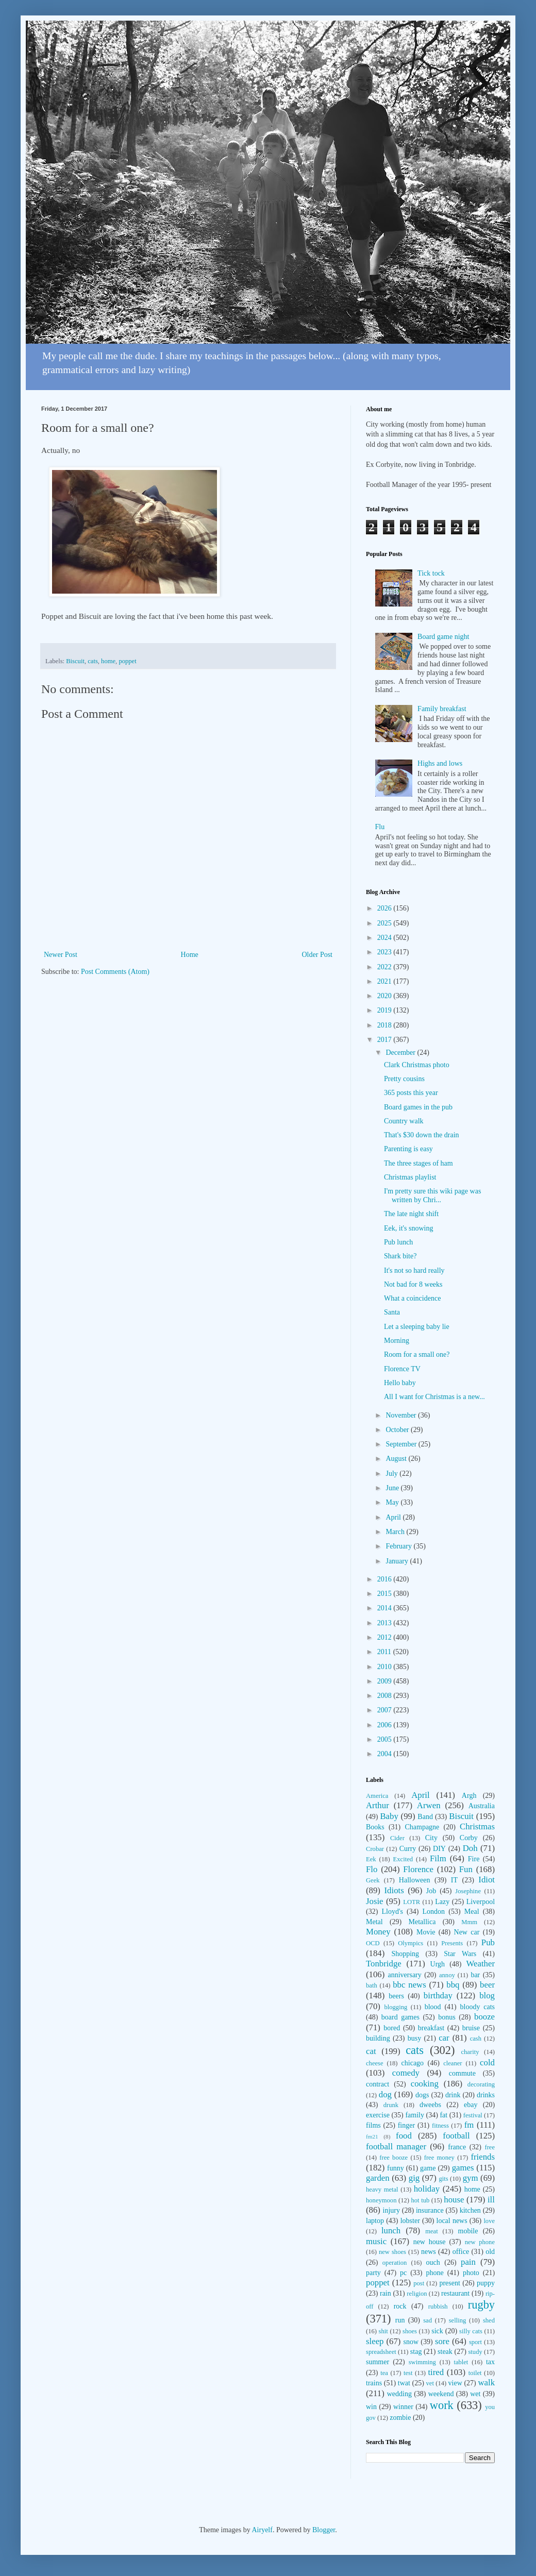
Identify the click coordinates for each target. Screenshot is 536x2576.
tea (384, 2373)
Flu (380, 827)
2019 (385, 1010)
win (371, 2407)
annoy (447, 1975)
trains (374, 2383)
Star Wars (460, 1954)
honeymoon (381, 2200)
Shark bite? (400, 1256)
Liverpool (480, 1902)
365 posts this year (411, 1093)
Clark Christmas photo (416, 1065)
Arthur (377, 1805)
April (394, 1517)
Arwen (429, 1805)
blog (487, 1995)
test (408, 2373)
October (398, 1430)
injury (391, 2210)
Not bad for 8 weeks (413, 1284)
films (373, 2125)
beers (396, 1996)
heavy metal (382, 2189)
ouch (433, 2262)
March (396, 1532)
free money (439, 2157)
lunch (390, 2230)
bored (391, 2028)
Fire (474, 1859)
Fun (466, 1869)
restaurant (455, 2293)
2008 (385, 1695)
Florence (418, 1869)
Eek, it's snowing (408, 1228)
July (392, 1473)
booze (484, 2017)
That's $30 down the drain (421, 1135)
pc (403, 2273)
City (431, 1838)
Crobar (375, 1849)
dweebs (430, 2105)
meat (431, 2231)
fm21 (372, 2136)
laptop (375, 2221)
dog (385, 2094)
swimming (422, 2362)
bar (475, 1975)
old (490, 2251)
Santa (392, 1312)
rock (400, 2306)
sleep (374, 2341)
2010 (385, 1667)
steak (445, 2351)
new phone (480, 2242)
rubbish (438, 2306)
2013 (385, 1623)
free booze (393, 2157)
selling (457, 2320)
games (463, 2168)
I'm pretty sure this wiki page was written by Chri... (432, 1195)
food (404, 2136)
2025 (385, 923)
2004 (385, 1754)
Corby (469, 1838)
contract (377, 2084)
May (393, 1502)
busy (414, 2038)
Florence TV (402, 1369)
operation (394, 2262)
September (402, 1444)
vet (430, 2383)
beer (487, 1985)
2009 (385, 1681)
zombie (400, 2417)
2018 (385, 1025)
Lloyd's (392, 1911)
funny (395, 2168)
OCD (373, 1943)
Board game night (443, 637)
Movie (425, 1932)
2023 (385, 952)
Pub (488, 1942)
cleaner (452, 2063)
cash (475, 2038)
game (427, 2168)
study (475, 2351)
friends (483, 2157)
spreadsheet (381, 2351)
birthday (438, 1995)
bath (371, 1985)
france (457, 2147)
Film (438, 1858)
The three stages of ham (418, 1163)
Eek (371, 1859)
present (449, 2283)
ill (491, 2199)
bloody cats (477, 2007)
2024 (385, 937)
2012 (385, 1637)
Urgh (437, 1964)
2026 (385, 908)
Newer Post (60, 954)
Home (189, 954)
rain (385, 2293)
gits (443, 2178)
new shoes (392, 2251)
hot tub (420, 2200)
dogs (422, 2095)
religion (417, 2293)
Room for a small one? (417, 1354)
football (456, 2136)
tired (436, 2372)
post (418, 2283)
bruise (471, 2028)
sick (437, 2331)
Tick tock (431, 573)
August (397, 1458)
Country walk (404, 1121)
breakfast (431, 2028)
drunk (390, 2105)
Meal (471, 1911)
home (108, 661)
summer (377, 2362)
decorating (481, 2084)
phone (434, 2273)
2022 (385, 967)
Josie (374, 1901)
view (455, 2383)
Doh (470, 1848)
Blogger (323, 2530)
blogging (395, 2007)
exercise (378, 2115)
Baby (389, 1816)
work (442, 2405)
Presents (452, 1943)
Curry (407, 1849)
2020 (385, 996)
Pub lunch (398, 1242)
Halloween (414, 1880)
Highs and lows (439, 763)
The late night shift (411, 1214)
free (489, 2147)
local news (452, 2221)
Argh (469, 1795)
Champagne (422, 1827)
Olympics (410, 1943)
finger (406, 2125)
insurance (430, 2210)
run (400, 2320)
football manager (396, 2146)
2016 (385, 1579)
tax (490, 2362)
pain (468, 2262)
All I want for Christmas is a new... (434, 1397)
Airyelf (262, 2530)
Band (425, 1817)
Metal (374, 1922)
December (401, 1052)
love (489, 2221)
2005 (385, 1739)
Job (431, 1891)
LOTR (411, 1902)
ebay (470, 2105)
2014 (385, 1608)
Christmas (477, 1826)
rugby (481, 2304)
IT (454, 1880)
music (376, 2241)
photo (471, 2273)
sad (427, 2320)
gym (470, 2178)
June (393, 1488)
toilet (475, 2373)
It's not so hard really (414, 1270)
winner (403, 2407)
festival (472, 2115)
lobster (410, 2221)
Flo (371, 1869)
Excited (403, 1859)
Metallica (422, 1922)
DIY (439, 1849)
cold (487, 2062)
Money (378, 1932)
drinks (486, 2095)
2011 (385, 1652)
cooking (425, 2084)
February (399, 1546)
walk (486, 2382)
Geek (373, 1880)
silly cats (470, 2331)
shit (383, 2331)
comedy (406, 2073)
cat (371, 2051)
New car (467, 1932)
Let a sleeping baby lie (416, 1327)
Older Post (317, 954)
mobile (468, 2231)
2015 (385, 1593)
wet (475, 2394)
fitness (440, 2125)
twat (404, 2383)
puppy (486, 2283)
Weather (480, 1963)
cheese (374, 2063)
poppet (127, 661)
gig (414, 2178)
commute (462, 2073)
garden (378, 2178)
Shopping (405, 1954)
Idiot (486, 1879)
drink (453, 2095)
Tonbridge (383, 1963)
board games (400, 2017)
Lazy (442, 1902)
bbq (452, 1985)
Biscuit (75, 661)
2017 (385, 1039)
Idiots (394, 1890)
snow (410, 2342)
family (414, 2115)
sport (475, 2342)
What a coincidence (412, 1298)
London (434, 1911)
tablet (461, 2362)
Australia (481, 1806)
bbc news (409, 1985)
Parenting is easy (408, 1149)
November (402, 1415)
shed (489, 2320)
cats (93, 661)
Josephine (468, 1891)
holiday (427, 2189)
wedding (399, 2394)
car (444, 2038)
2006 (385, 1725)
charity (470, 2052)
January (398, 1561)
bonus (446, 2017)
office (461, 2251)
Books (375, 1827)
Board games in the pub (418, 1107)
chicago (412, 2063)
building (378, 2038)
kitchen (470, 2210)
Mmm (469, 1922)
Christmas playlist (410, 1177)
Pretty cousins (404, 1079)
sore (442, 2341)
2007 (385, 1710)
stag (416, 2351)
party (373, 2273)
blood (433, 2007)
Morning (396, 1340)
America (377, 1795)
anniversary (404, 1975)
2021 (385, 981)
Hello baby (400, 1383)
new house (429, 2242)
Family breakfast (441, 709)
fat (443, 2115)
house (454, 2199)
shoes (410, 2331)
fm (469, 2125)
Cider (397, 1838)
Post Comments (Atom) (115, 971)
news (428, 2251)
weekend (441, 2394)
